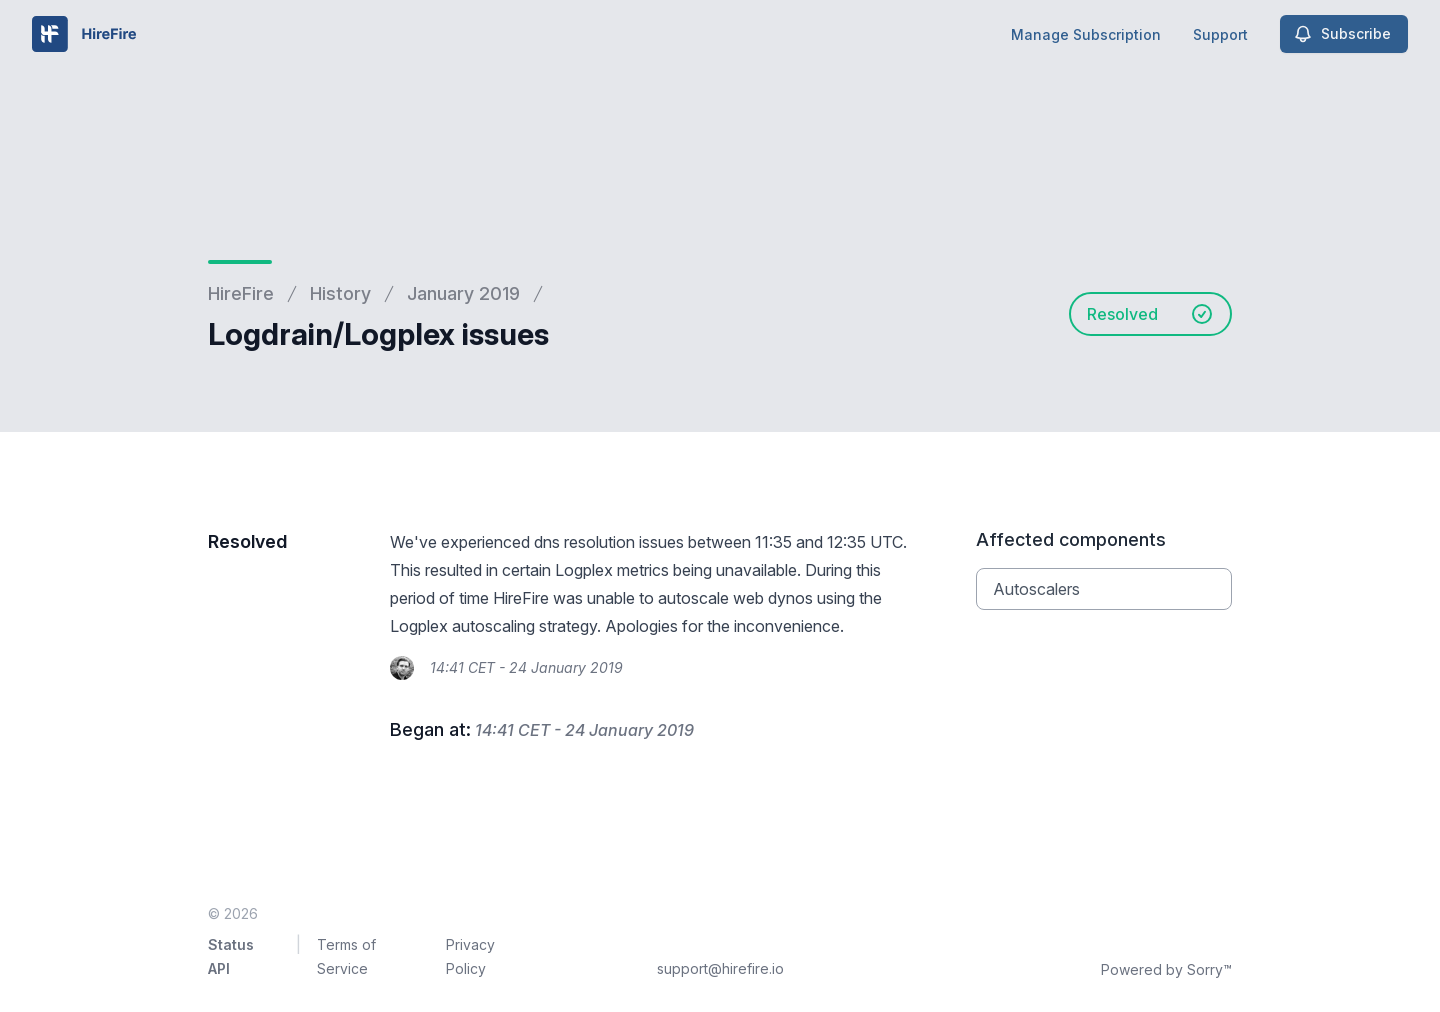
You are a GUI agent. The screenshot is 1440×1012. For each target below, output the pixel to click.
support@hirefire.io (720, 968)
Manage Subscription (1086, 34)
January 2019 (463, 293)
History (340, 293)
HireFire (241, 293)
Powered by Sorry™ (1166, 969)
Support (1220, 34)
